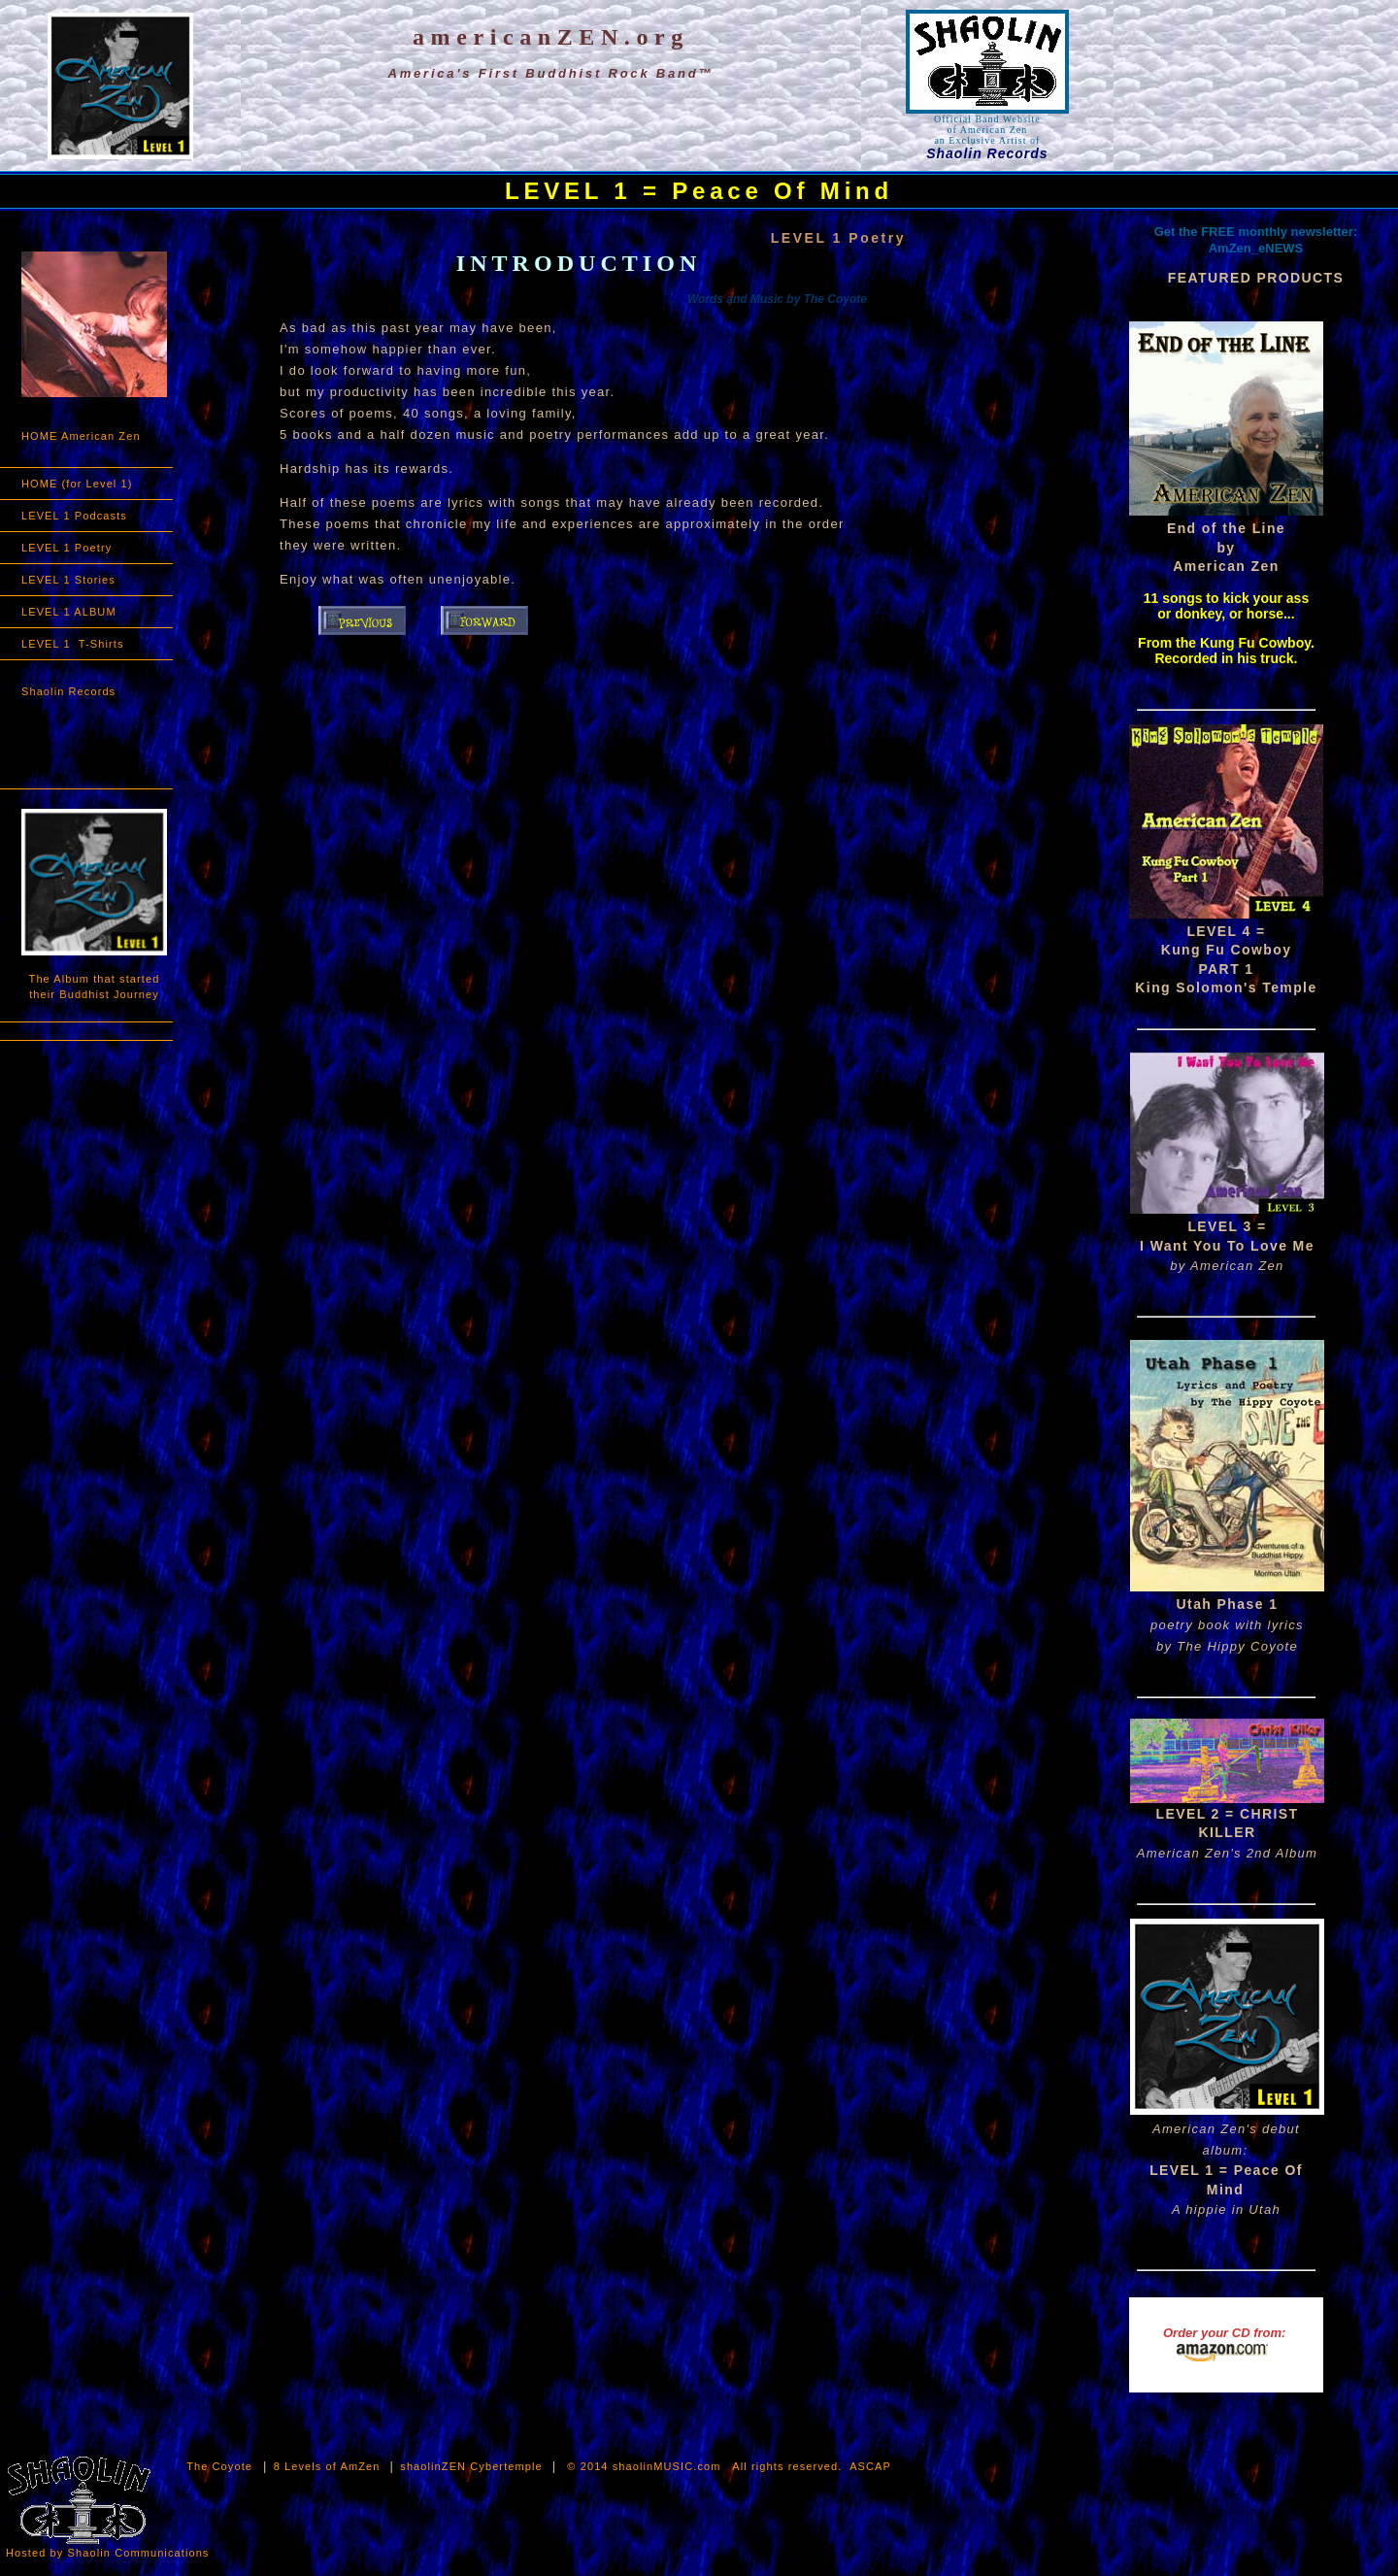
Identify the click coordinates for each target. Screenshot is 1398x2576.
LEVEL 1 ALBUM (68, 612)
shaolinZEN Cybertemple (471, 2466)
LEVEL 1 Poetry (66, 547)
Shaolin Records (68, 691)
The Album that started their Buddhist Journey (94, 986)
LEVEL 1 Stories (68, 579)
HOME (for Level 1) (77, 483)
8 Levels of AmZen (329, 2466)
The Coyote (219, 2466)
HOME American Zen (81, 436)
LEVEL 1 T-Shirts (72, 644)
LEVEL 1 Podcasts (74, 515)
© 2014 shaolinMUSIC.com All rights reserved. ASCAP (729, 2466)
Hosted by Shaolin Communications (107, 2553)
